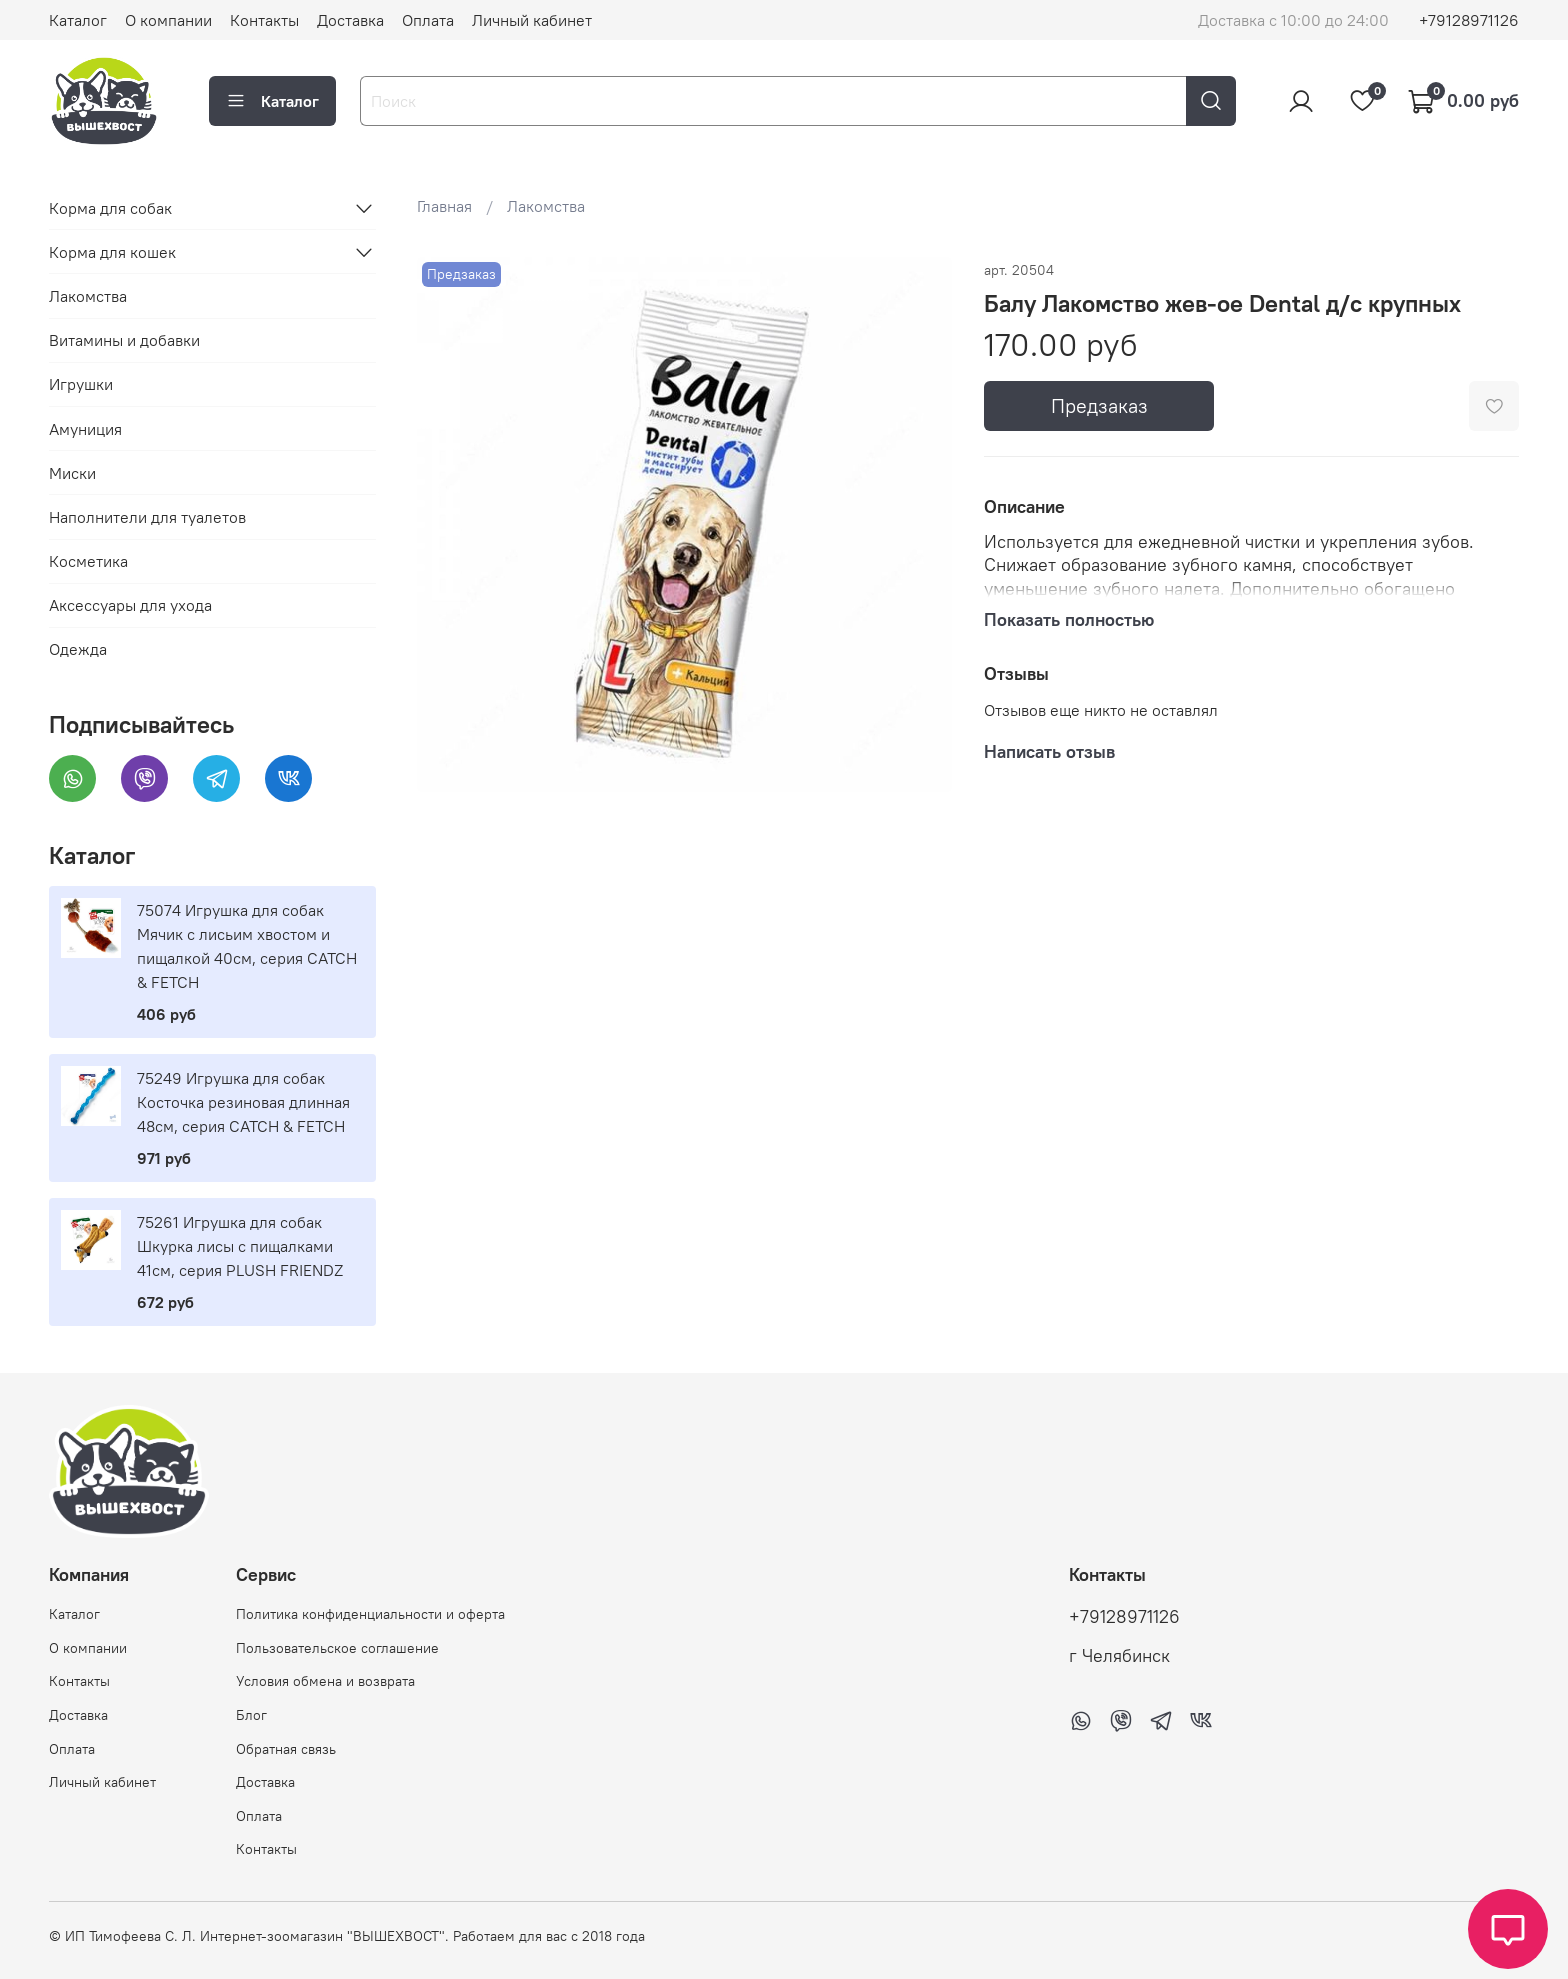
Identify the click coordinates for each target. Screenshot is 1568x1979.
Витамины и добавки (124, 340)
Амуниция (85, 429)
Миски (72, 473)
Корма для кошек (112, 252)
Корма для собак (110, 208)
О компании (168, 20)
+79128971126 (1469, 20)
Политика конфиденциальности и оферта (370, 1614)
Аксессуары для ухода (130, 605)
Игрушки (81, 384)
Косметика (88, 561)
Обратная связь (286, 1749)
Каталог (78, 20)
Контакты (264, 20)
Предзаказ (1099, 405)
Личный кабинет (532, 20)
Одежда (78, 649)
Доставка (350, 20)
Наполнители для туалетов (147, 517)
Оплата (428, 20)
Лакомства (546, 206)
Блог (251, 1715)
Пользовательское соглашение (337, 1648)
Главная (444, 206)
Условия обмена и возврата (325, 1681)
